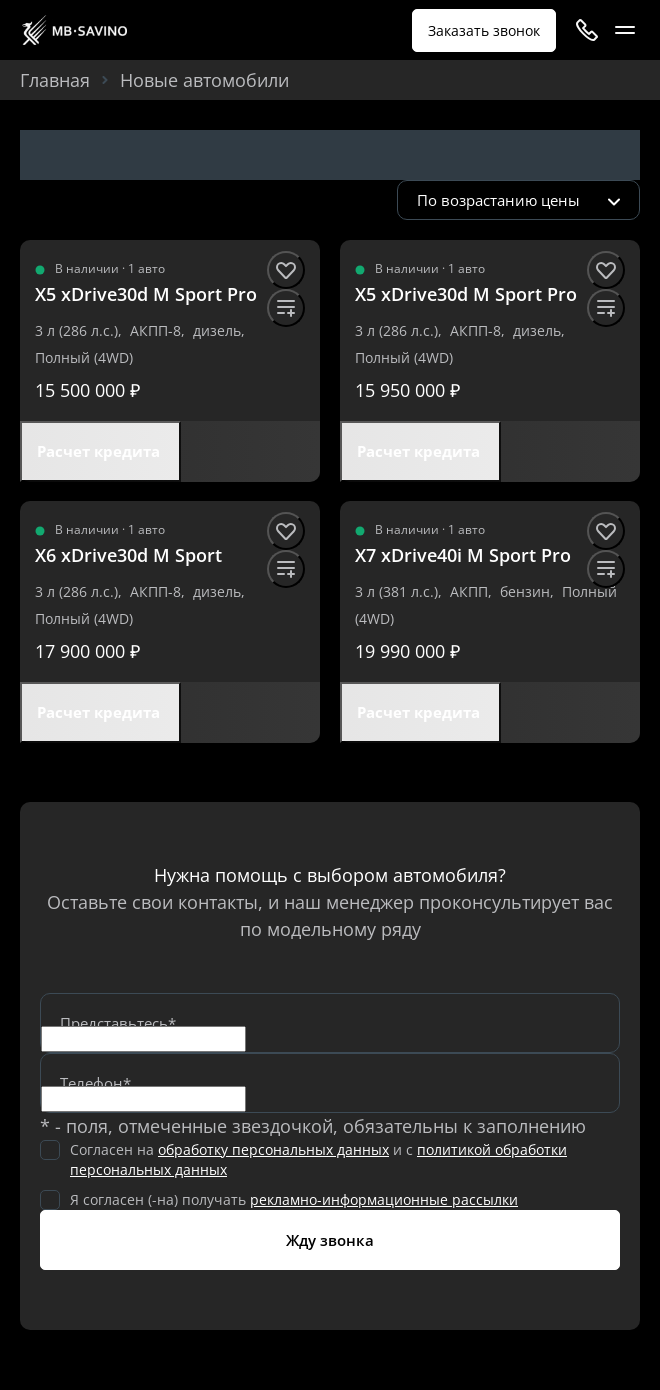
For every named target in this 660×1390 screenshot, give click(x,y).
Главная (55, 80)
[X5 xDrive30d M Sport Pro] (146, 294)
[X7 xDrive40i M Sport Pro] (463, 555)
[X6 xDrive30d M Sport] (128, 555)
